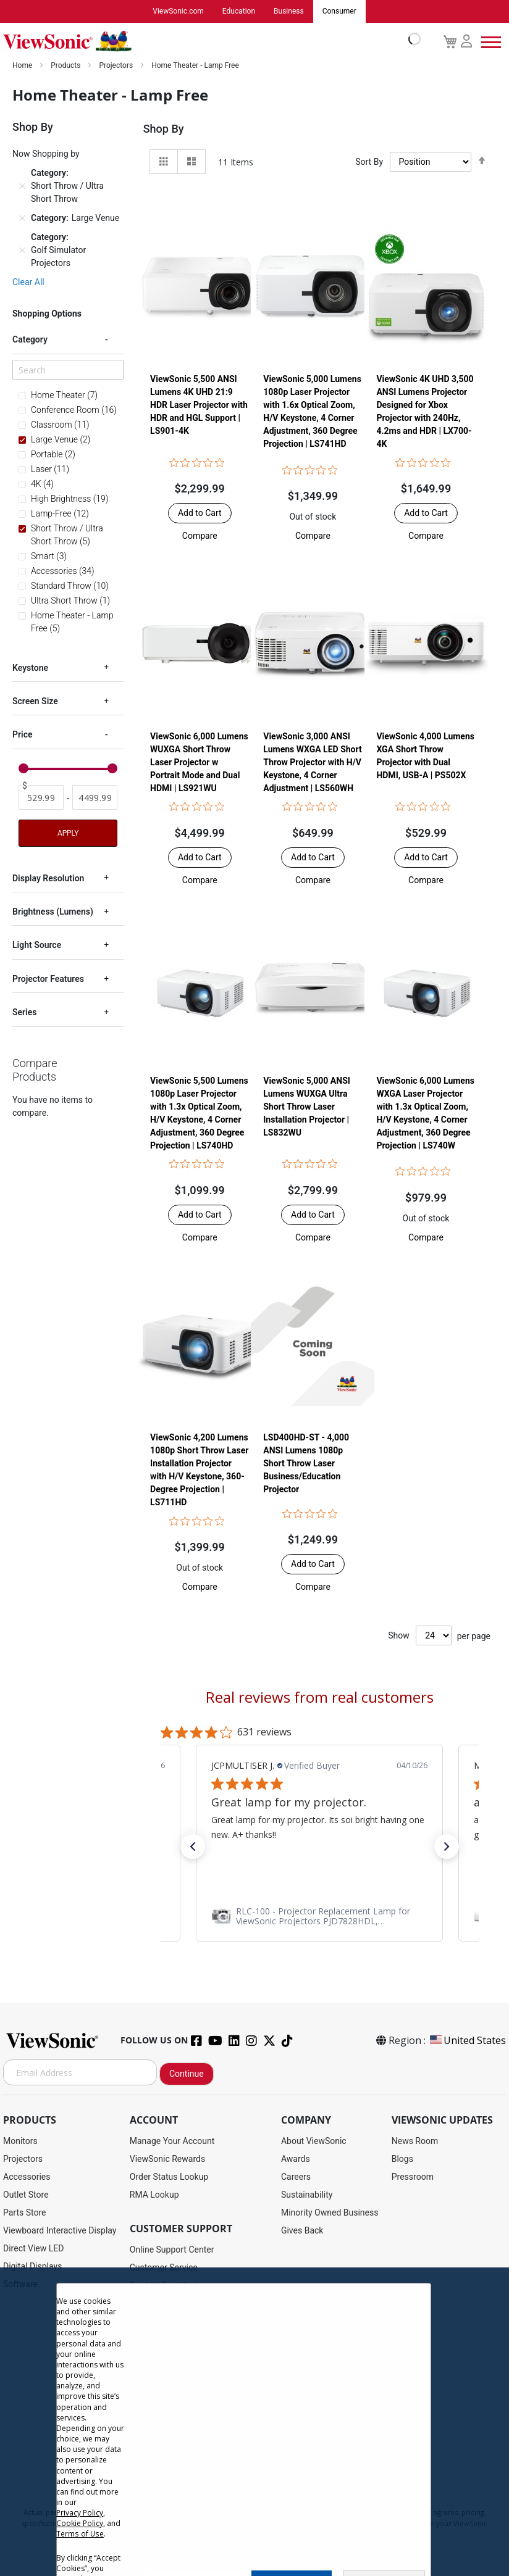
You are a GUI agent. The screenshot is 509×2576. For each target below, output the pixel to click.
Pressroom (413, 2177)
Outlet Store (26, 2195)
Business (289, 11)
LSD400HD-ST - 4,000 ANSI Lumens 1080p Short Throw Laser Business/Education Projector (306, 1464)
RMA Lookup (154, 2195)
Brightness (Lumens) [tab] (52, 911)
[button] (199, 536)
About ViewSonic (314, 2141)
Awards (295, 2159)
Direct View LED (33, 2249)
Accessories (26, 2177)
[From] (41, 798)
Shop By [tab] (163, 128)
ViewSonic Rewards (167, 2159)
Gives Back (302, 2231)
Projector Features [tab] (48, 979)
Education (238, 11)
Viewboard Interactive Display (59, 2231)
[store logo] (208, 41)
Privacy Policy (79, 2512)
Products (66, 66)
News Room (415, 2141)
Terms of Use (79, 2533)
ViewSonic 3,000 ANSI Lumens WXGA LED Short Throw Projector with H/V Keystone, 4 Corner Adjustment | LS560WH (312, 762)
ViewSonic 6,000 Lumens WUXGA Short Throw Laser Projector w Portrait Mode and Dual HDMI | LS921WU (199, 762)
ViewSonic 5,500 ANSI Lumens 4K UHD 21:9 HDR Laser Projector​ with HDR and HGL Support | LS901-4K (199, 405)
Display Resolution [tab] (48, 878)
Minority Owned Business (330, 2213)
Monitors (20, 2141)
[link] (319, 1917)
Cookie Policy (79, 2523)
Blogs (402, 2159)
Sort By (369, 162)
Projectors (117, 66)
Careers (296, 2177)
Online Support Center (172, 2250)
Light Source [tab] (36, 945)
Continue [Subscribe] (186, 2074)
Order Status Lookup (169, 2177)
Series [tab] (24, 1012)
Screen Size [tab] (35, 701)
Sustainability (306, 2195)
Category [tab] (30, 339)
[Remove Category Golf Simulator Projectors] (22, 250)
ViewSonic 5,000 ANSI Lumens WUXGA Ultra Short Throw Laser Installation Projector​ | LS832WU (306, 1106)
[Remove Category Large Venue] (22, 218)
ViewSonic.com (178, 11)
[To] (94, 798)
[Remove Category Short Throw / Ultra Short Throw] (22, 186)
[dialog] (254, 2421)
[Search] (68, 370)
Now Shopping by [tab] (46, 154)
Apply (67, 833)
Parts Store (24, 2213)
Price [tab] (22, 734)
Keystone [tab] (30, 668)
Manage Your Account (172, 2141)
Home (23, 66)
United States (467, 2041)
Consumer (339, 11)
